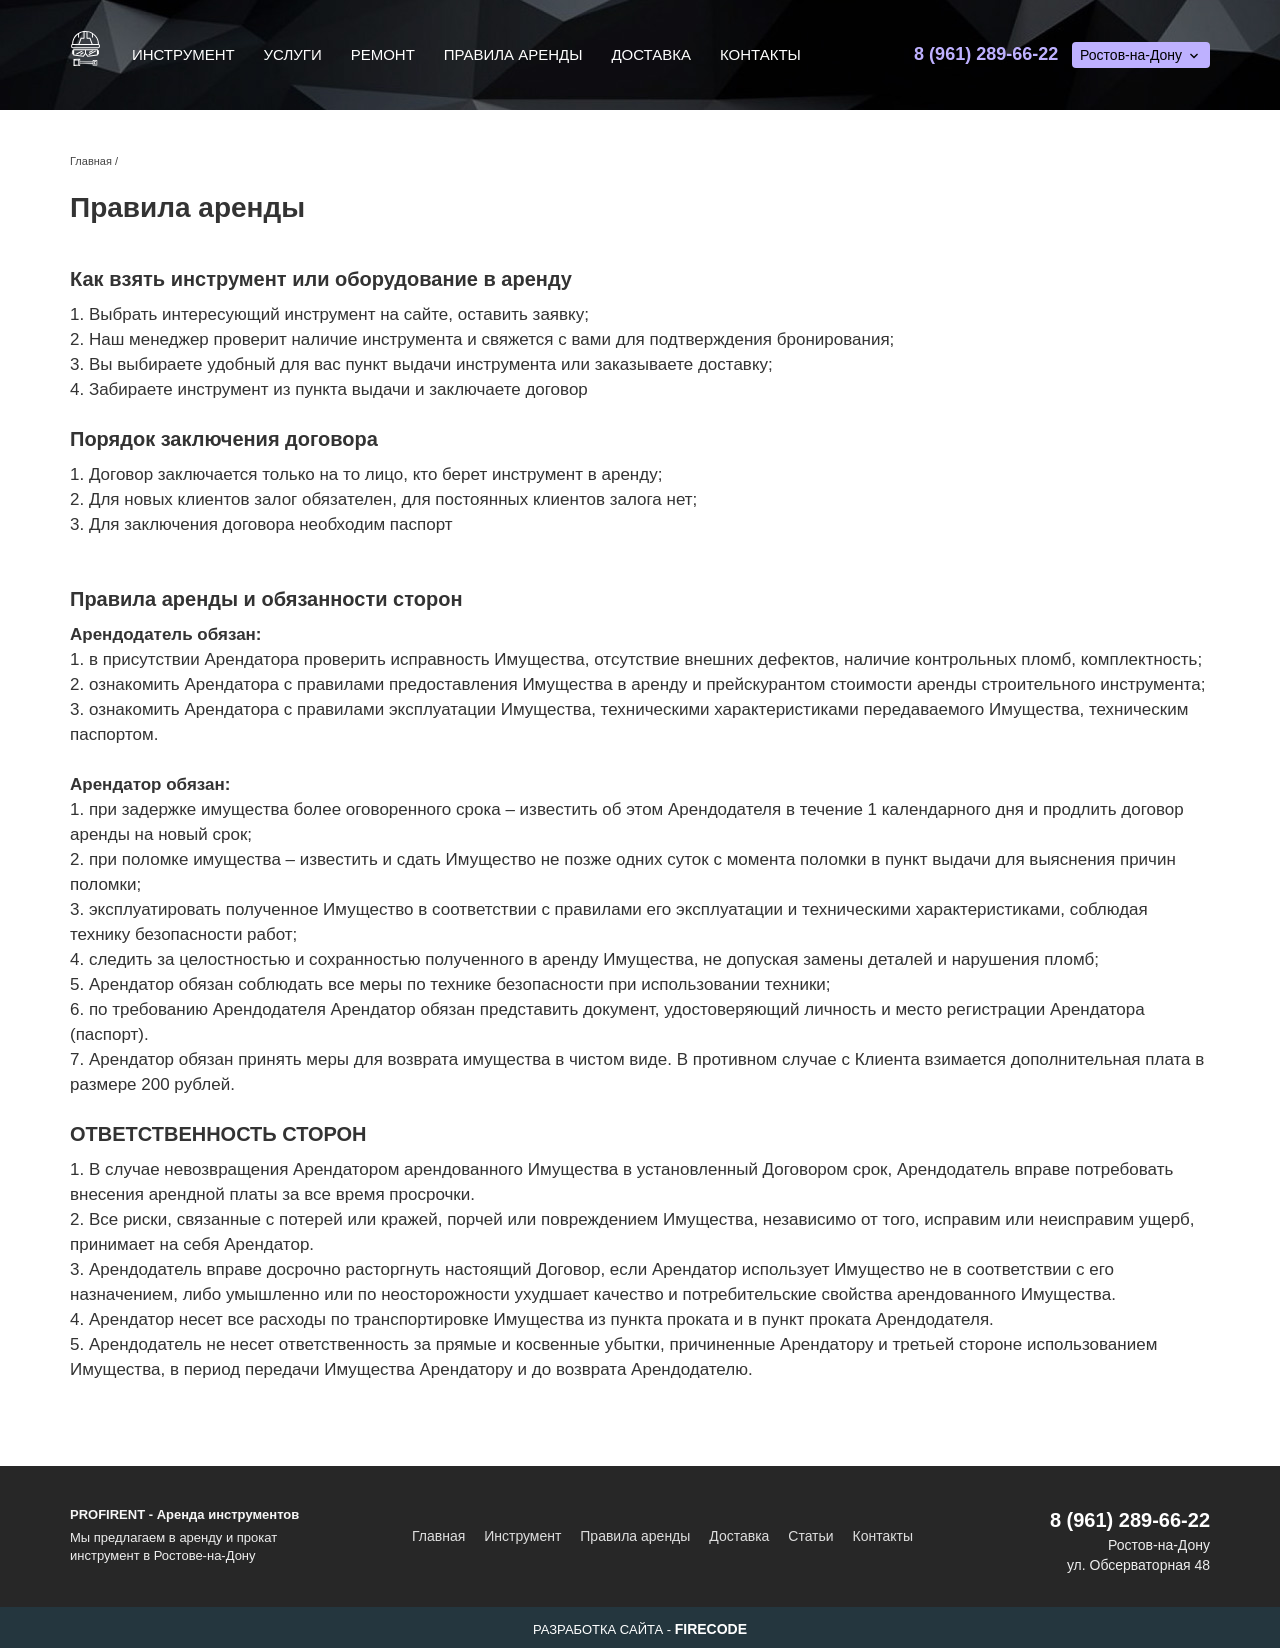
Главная (438, 1536)
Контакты (760, 54)
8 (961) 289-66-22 (986, 54)
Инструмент (183, 54)
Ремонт (383, 54)
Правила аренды (513, 54)
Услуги (293, 54)
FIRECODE (711, 1629)
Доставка (651, 54)
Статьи (810, 1536)
